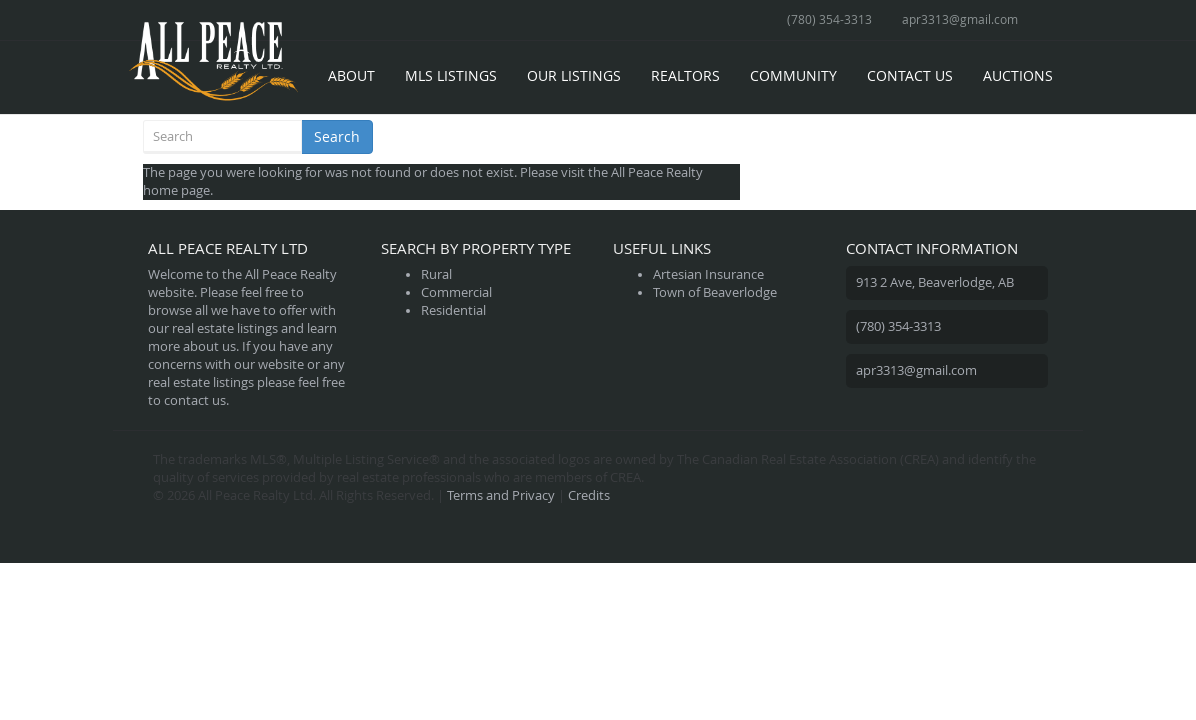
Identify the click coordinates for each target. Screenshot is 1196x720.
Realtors (685, 75)
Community (793, 75)
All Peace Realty (657, 172)
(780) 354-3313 (829, 19)
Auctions (1018, 75)
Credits (589, 495)
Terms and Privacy (501, 495)
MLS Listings (451, 75)
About (351, 75)
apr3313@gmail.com (960, 19)
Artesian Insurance (708, 274)
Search (337, 136)
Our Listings (574, 75)
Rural (436, 274)
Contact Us (910, 75)
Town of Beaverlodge (715, 292)
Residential (453, 310)
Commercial (456, 292)
